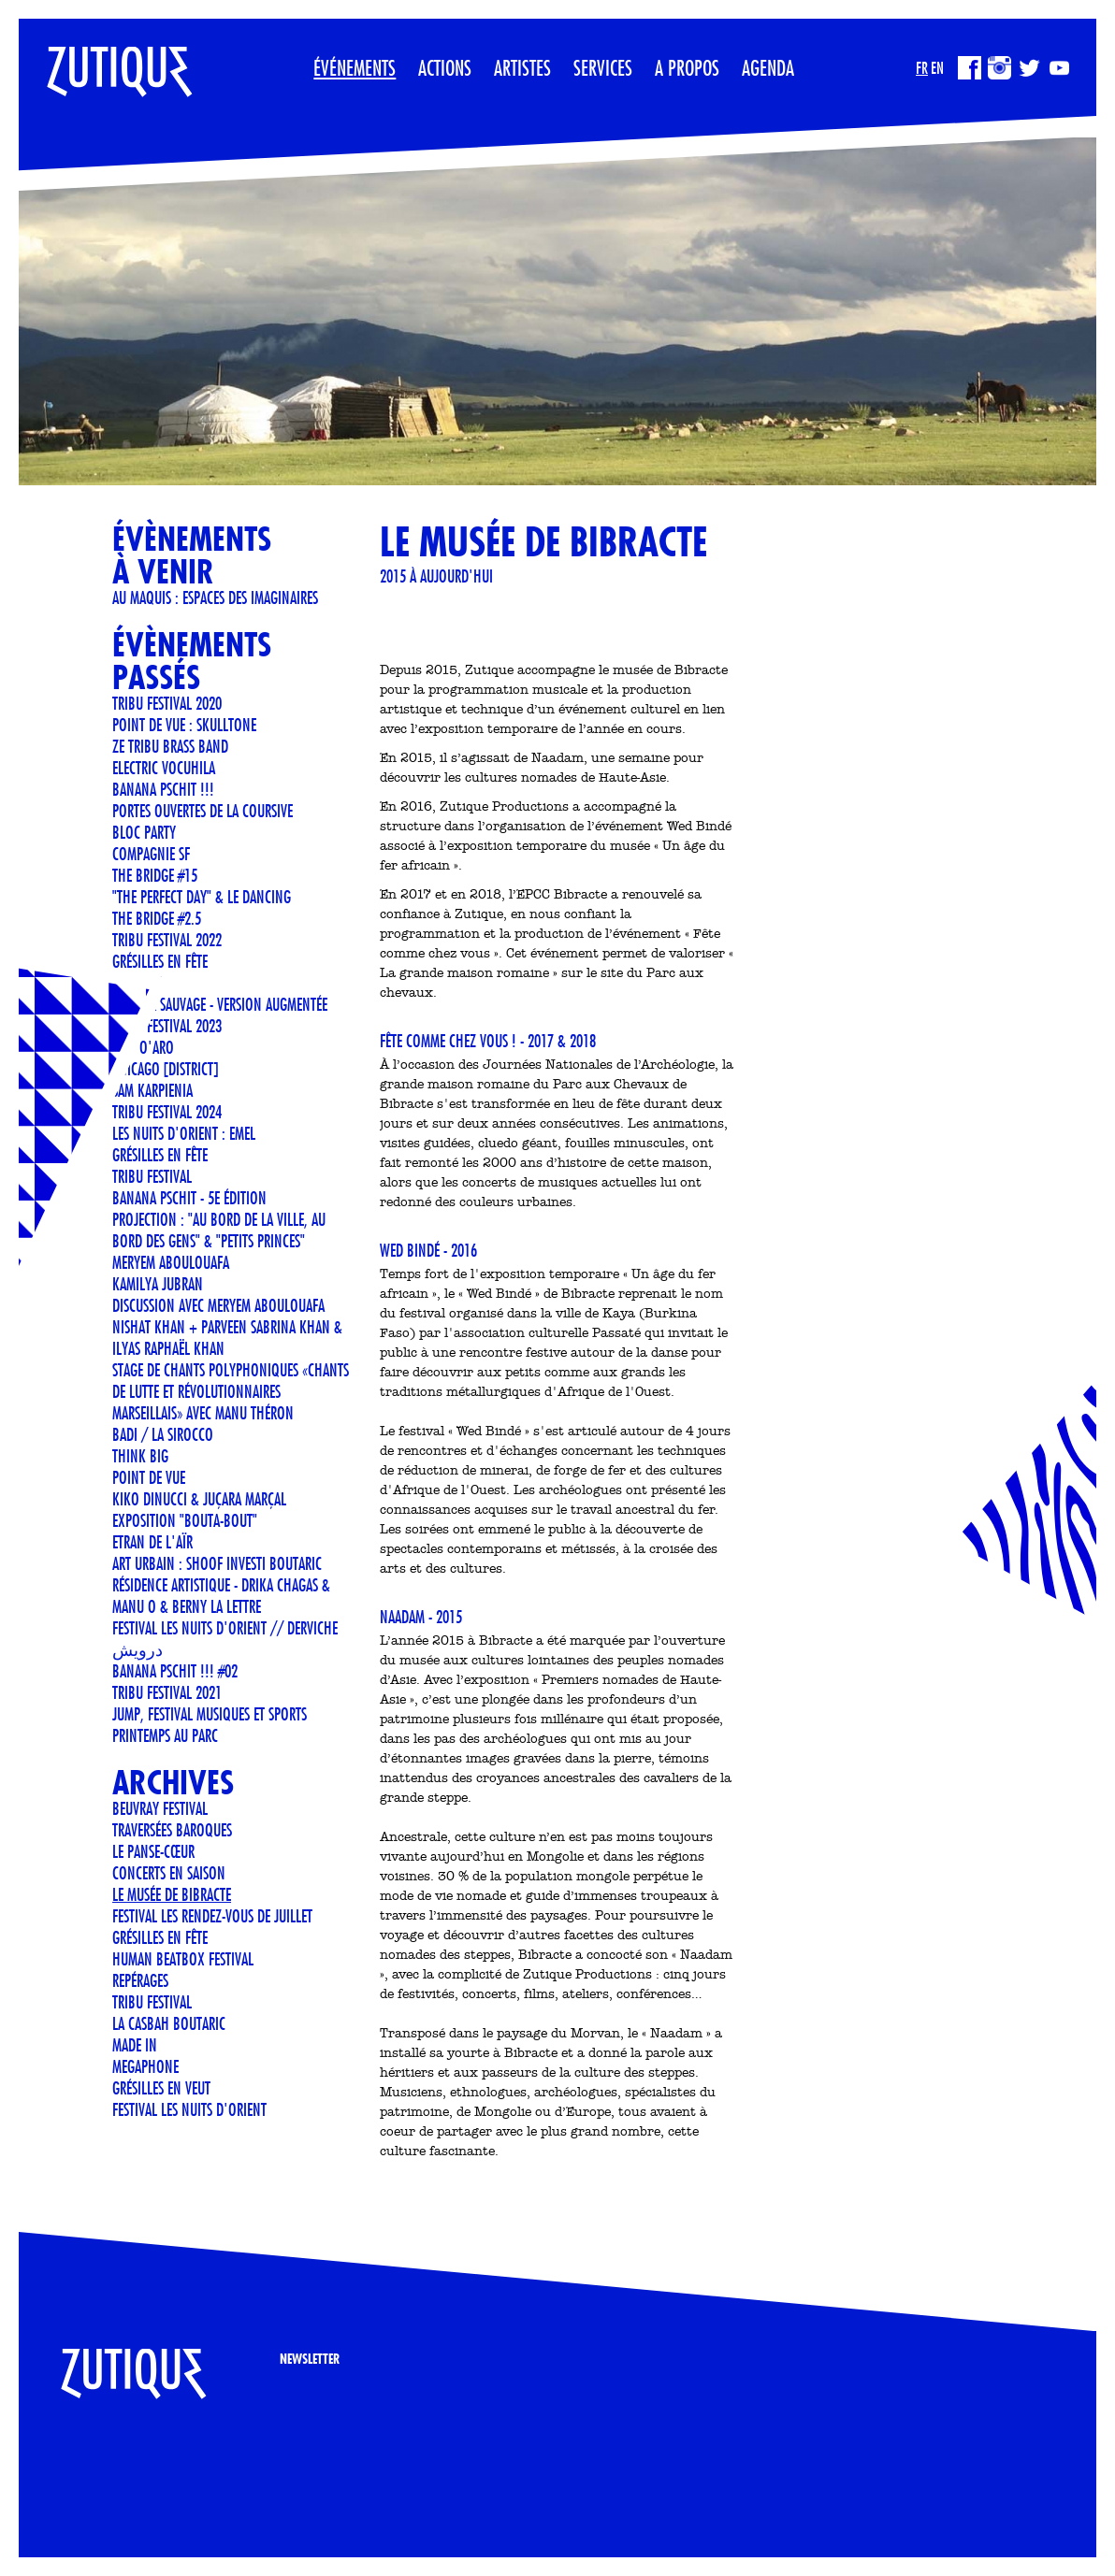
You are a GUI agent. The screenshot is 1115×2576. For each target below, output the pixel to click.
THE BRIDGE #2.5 (156, 918)
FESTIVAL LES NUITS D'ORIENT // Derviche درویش (225, 1639)
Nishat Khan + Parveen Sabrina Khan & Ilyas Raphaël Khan (227, 1338)
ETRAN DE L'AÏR (152, 1542)
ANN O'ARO (143, 1047)
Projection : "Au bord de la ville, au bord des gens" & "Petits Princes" (219, 1230)
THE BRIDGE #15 (154, 875)
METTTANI (137, 982)
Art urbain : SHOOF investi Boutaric (217, 1563)
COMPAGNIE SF (151, 853)
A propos (687, 67)
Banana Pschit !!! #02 (175, 1671)
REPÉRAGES (140, 1980)
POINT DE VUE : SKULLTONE (184, 724)
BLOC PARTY (144, 832)
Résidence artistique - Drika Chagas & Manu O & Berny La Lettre (221, 1596)
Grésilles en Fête (160, 961)
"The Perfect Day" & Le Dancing (201, 896)
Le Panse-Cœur (153, 1851)
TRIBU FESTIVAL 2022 (167, 939)
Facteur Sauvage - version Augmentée (219, 1004)
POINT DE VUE (148, 1477)
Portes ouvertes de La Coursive (202, 810)
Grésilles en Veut (161, 2088)
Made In (134, 2045)
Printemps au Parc (165, 1735)
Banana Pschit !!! (163, 789)
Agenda (768, 67)
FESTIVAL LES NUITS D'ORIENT (189, 2109)
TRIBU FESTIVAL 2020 (167, 703)
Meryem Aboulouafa (170, 1262)
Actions (444, 67)
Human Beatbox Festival (182, 1959)
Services (602, 67)
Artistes (522, 67)
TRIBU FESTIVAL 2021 (167, 1692)
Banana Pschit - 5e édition (189, 1198)
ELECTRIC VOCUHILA (163, 767)
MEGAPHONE (145, 2066)
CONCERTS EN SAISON (168, 1873)
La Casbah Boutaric (168, 2023)
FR (922, 68)
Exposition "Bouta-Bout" (184, 1520)
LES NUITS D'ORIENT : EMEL (183, 1133)
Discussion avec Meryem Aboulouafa (218, 1305)
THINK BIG (140, 1456)
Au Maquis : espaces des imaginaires (215, 597)
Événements (354, 67)
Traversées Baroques (172, 1830)
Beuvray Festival (160, 1808)
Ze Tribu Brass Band (170, 746)
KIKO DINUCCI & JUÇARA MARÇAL (199, 1499)
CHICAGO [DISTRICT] (165, 1069)
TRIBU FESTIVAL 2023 (167, 1026)
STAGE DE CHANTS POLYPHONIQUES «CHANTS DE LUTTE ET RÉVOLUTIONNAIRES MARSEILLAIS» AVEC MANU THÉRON (230, 1391)
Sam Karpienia (152, 1090)
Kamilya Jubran (157, 1284)
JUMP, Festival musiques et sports (209, 1714)
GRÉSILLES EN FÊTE (160, 1155)
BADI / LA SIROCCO (162, 1434)
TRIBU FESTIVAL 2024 (167, 1112)
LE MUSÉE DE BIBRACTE (171, 1894)
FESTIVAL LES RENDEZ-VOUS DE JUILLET (212, 1916)
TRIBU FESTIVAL (152, 1176)
